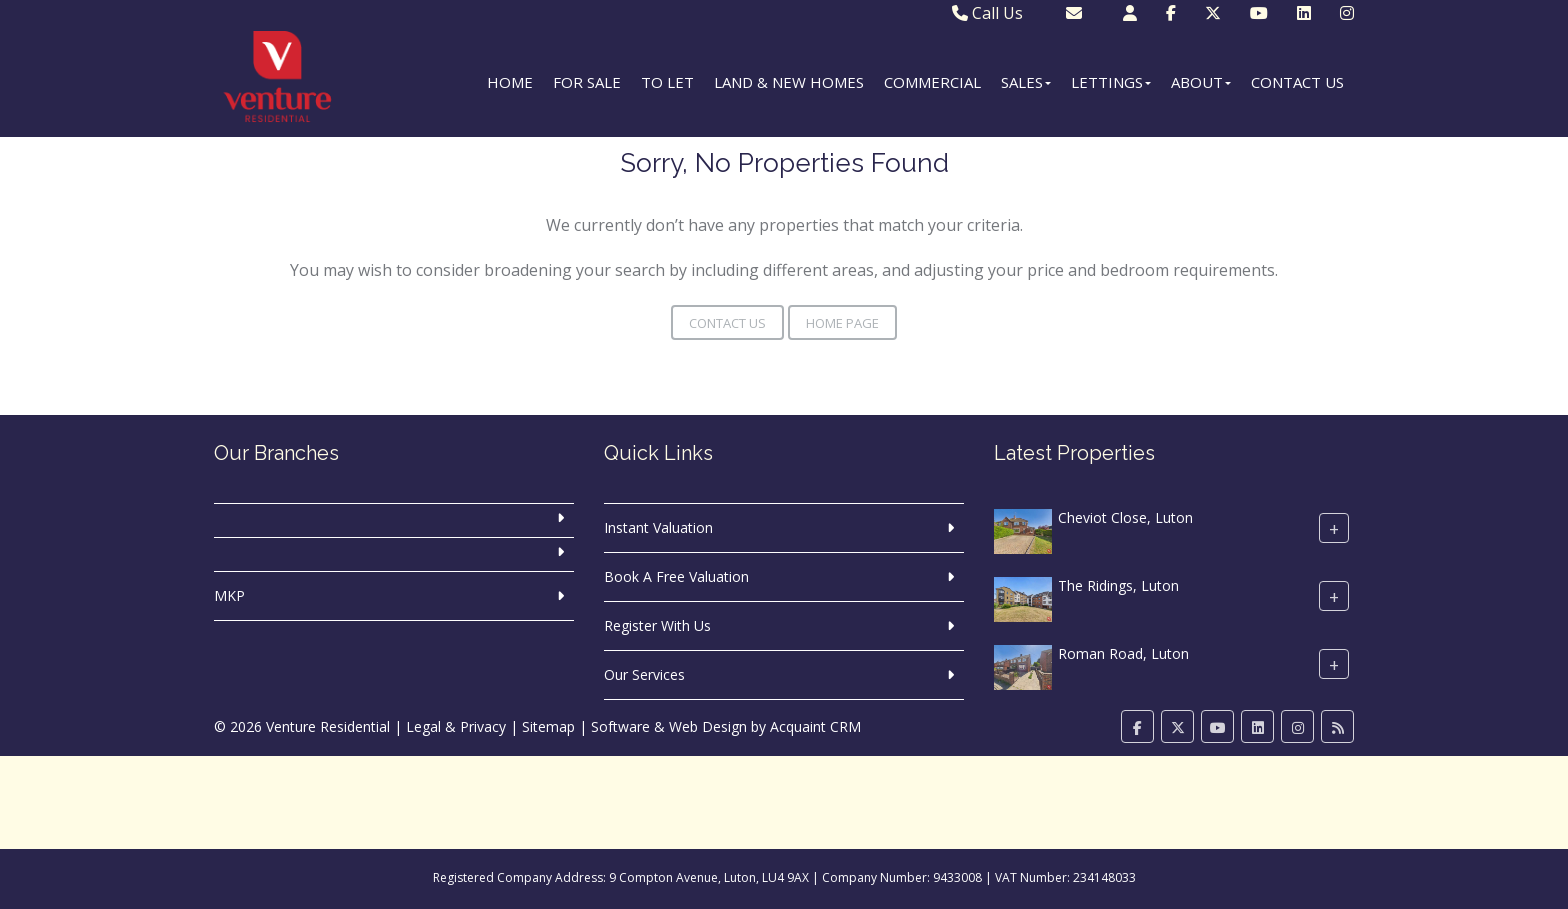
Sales (1026, 82)
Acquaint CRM (815, 726)
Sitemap (548, 726)
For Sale (587, 82)
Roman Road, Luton (1123, 653)
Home (510, 82)
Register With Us (657, 625)
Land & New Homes (789, 82)
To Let (667, 82)
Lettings (1111, 82)
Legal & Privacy (456, 726)
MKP (229, 595)
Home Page (842, 323)
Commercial (932, 82)
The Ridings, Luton (1118, 585)
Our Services (644, 674)
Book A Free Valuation (676, 576)
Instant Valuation (658, 527)
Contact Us (1297, 82)
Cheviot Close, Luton (1125, 517)
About (1201, 82)
